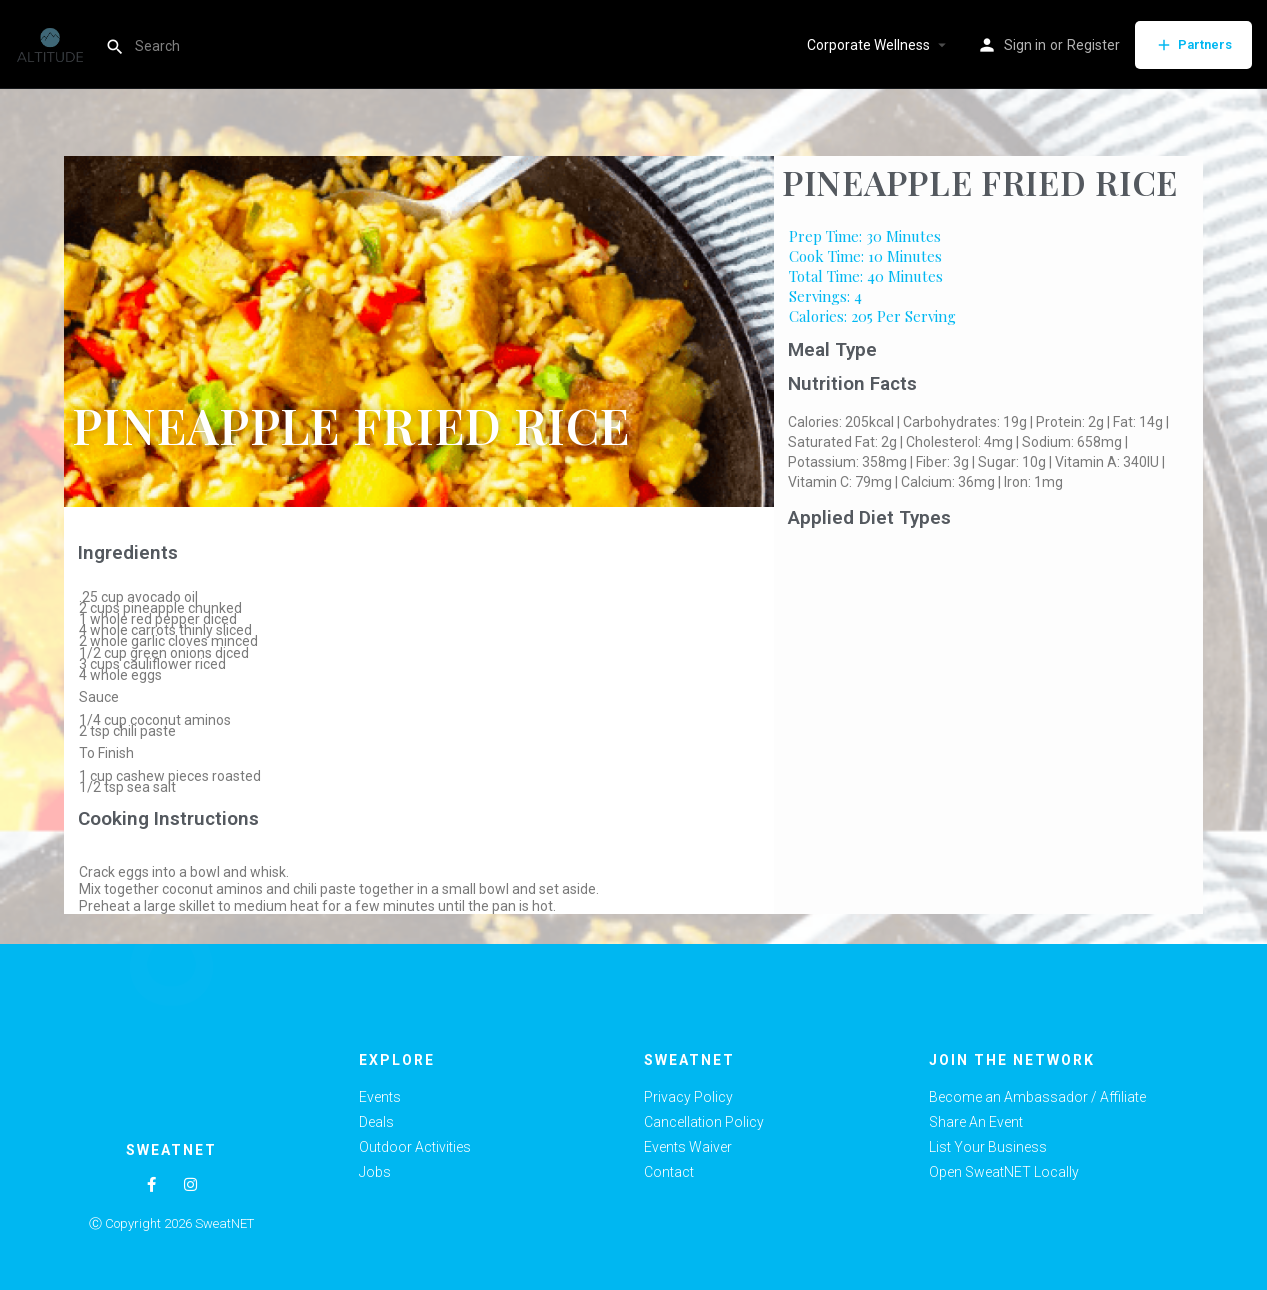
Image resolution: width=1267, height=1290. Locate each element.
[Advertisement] (988, 686)
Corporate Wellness (868, 45)
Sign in (1025, 45)
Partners (1193, 45)
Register (1093, 45)
